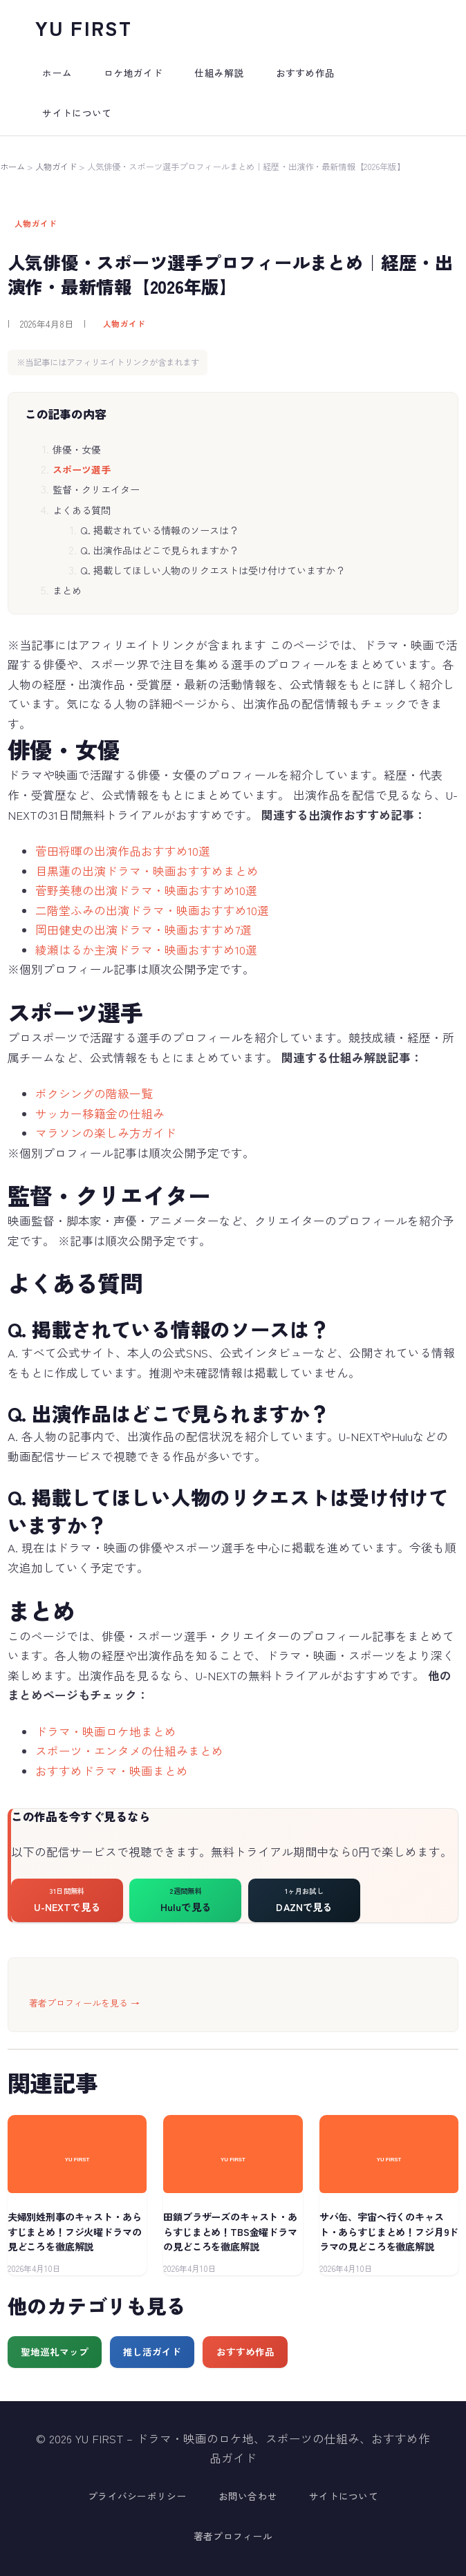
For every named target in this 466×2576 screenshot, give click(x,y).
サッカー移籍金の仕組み (100, 1113)
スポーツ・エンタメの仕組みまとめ (129, 1750)
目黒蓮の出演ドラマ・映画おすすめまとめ (147, 871)
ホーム (12, 166)
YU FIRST (83, 27)
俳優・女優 (77, 449)
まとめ (67, 590)
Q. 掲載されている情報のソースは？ (159, 530)
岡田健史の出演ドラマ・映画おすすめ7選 (143, 929)
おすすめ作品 (245, 2351)
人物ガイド (56, 166)
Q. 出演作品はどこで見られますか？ (159, 550)
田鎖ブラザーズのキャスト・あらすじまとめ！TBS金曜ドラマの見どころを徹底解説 (230, 2231)
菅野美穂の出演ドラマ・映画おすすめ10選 (146, 890)
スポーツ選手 (82, 469)
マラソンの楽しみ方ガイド (105, 1133)
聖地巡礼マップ (54, 2351)
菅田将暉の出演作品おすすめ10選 (122, 851)
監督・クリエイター (96, 489)
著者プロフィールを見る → (84, 2002)
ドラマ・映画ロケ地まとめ (105, 1731)
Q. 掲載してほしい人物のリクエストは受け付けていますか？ (212, 570)
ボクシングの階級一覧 (94, 1093)
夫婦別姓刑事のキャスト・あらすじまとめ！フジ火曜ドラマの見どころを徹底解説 (75, 2231)
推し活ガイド (152, 2351)
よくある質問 (82, 510)
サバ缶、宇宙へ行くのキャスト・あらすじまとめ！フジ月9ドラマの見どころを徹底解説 (388, 2231)
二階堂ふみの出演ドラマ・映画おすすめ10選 (152, 910)
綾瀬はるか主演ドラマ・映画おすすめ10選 (146, 949)
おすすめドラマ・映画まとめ (111, 1770)
